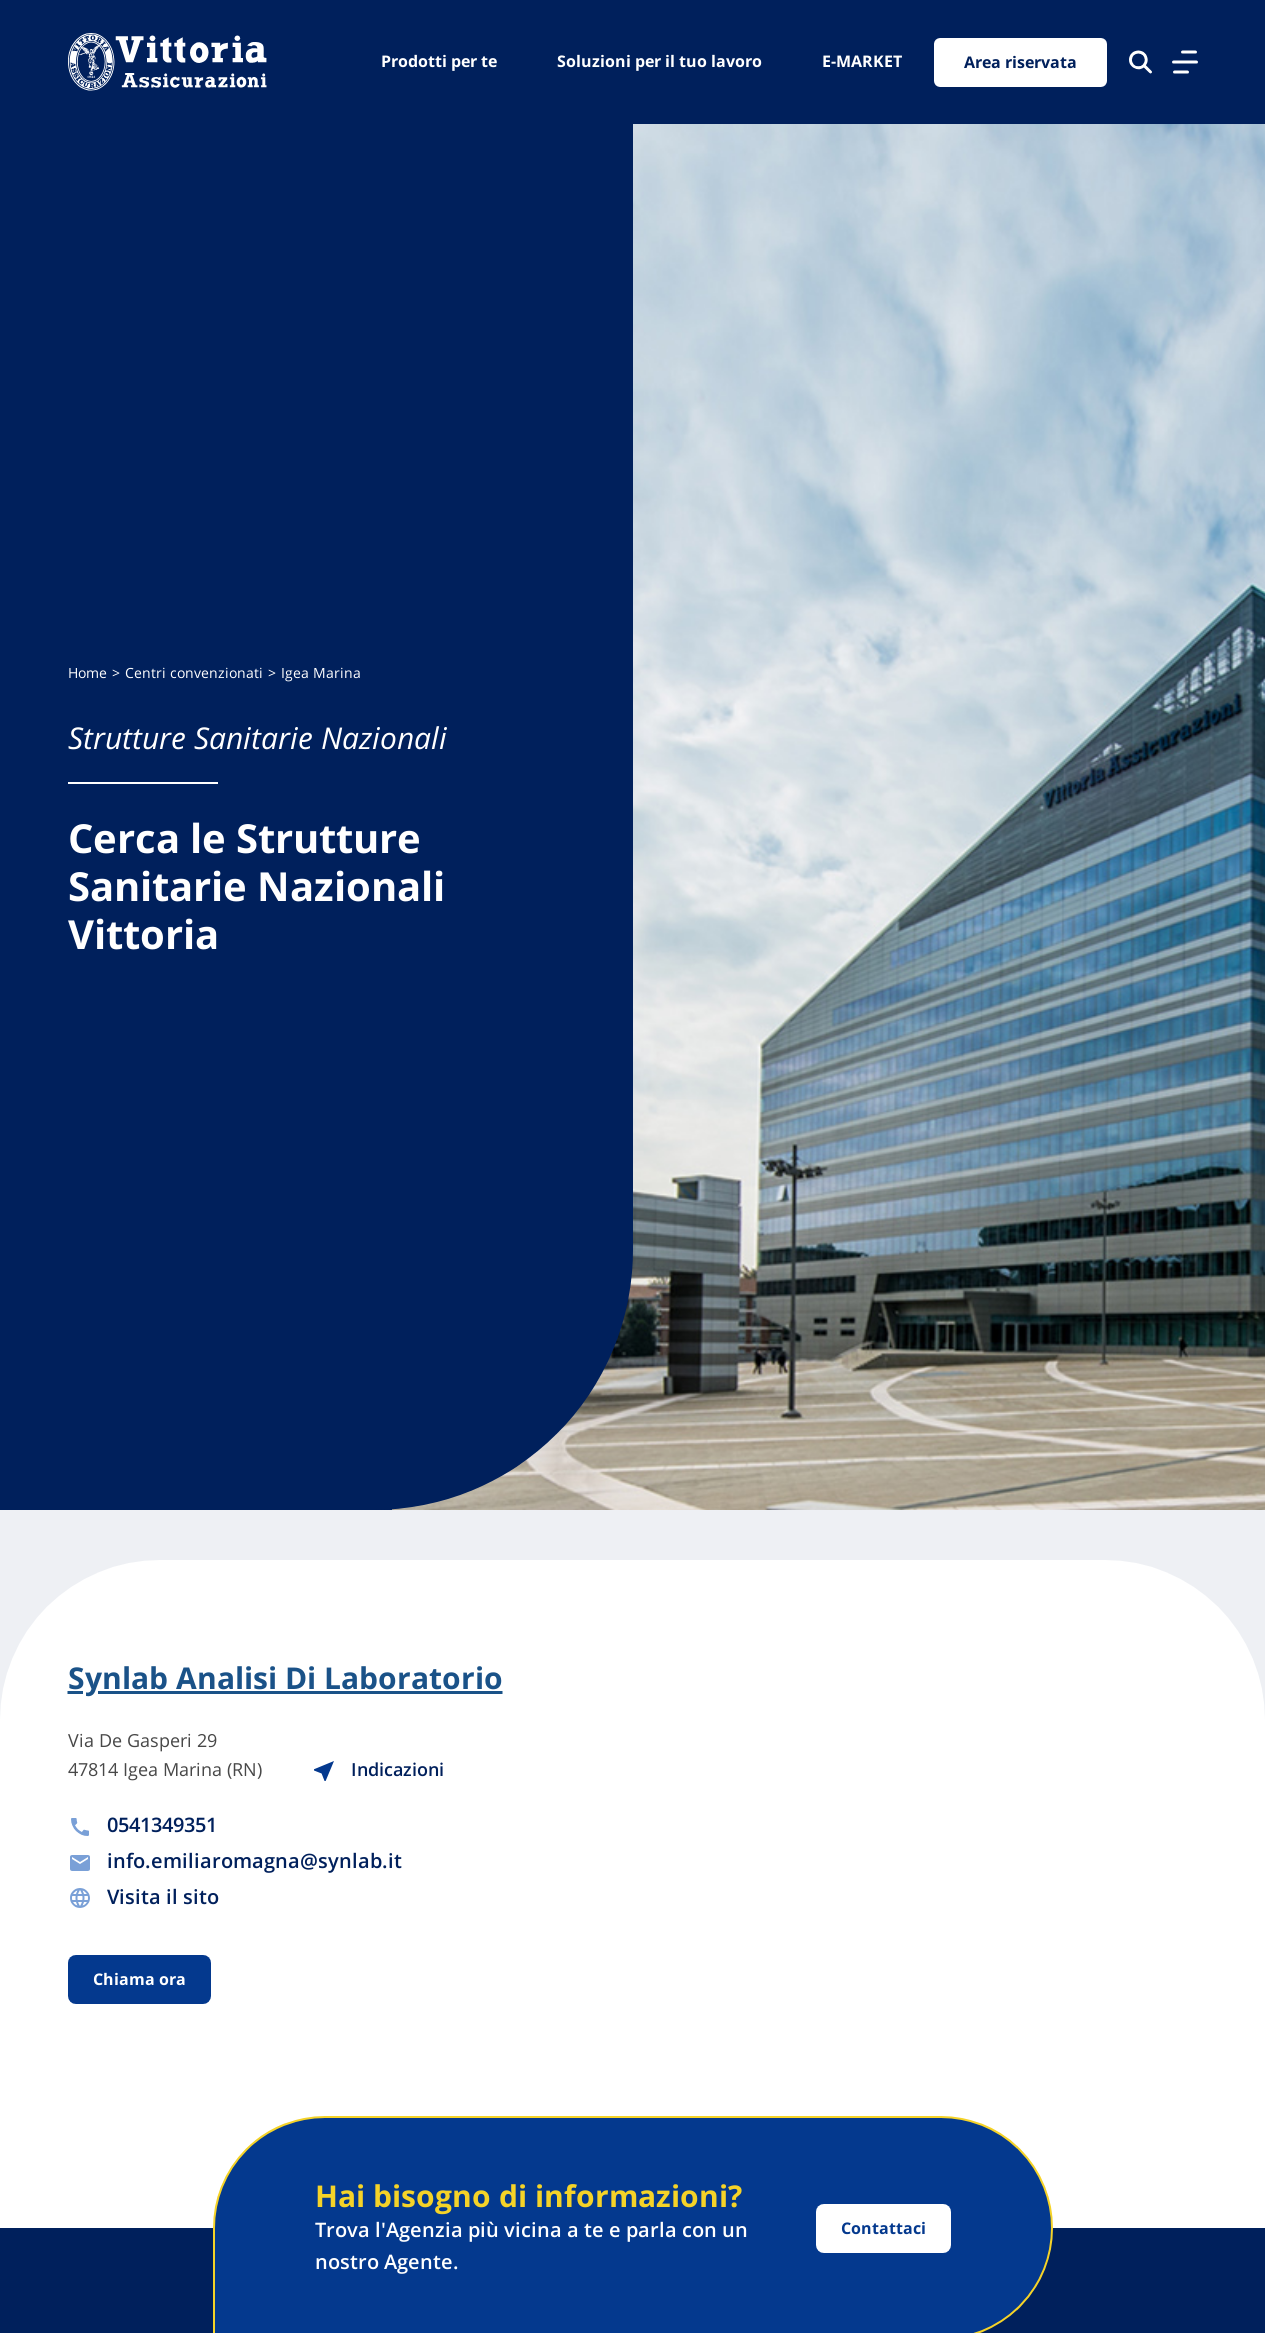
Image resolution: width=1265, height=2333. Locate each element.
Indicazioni (378, 1769)
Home (87, 672)
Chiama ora (139, 1979)
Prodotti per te (439, 61)
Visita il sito (163, 1896)
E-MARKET (862, 61)
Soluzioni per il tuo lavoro (659, 61)
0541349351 (162, 1824)
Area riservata (1020, 62)
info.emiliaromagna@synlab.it (254, 1860)
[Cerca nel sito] (1140, 62)
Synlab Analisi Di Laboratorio (285, 1678)
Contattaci (883, 2228)
